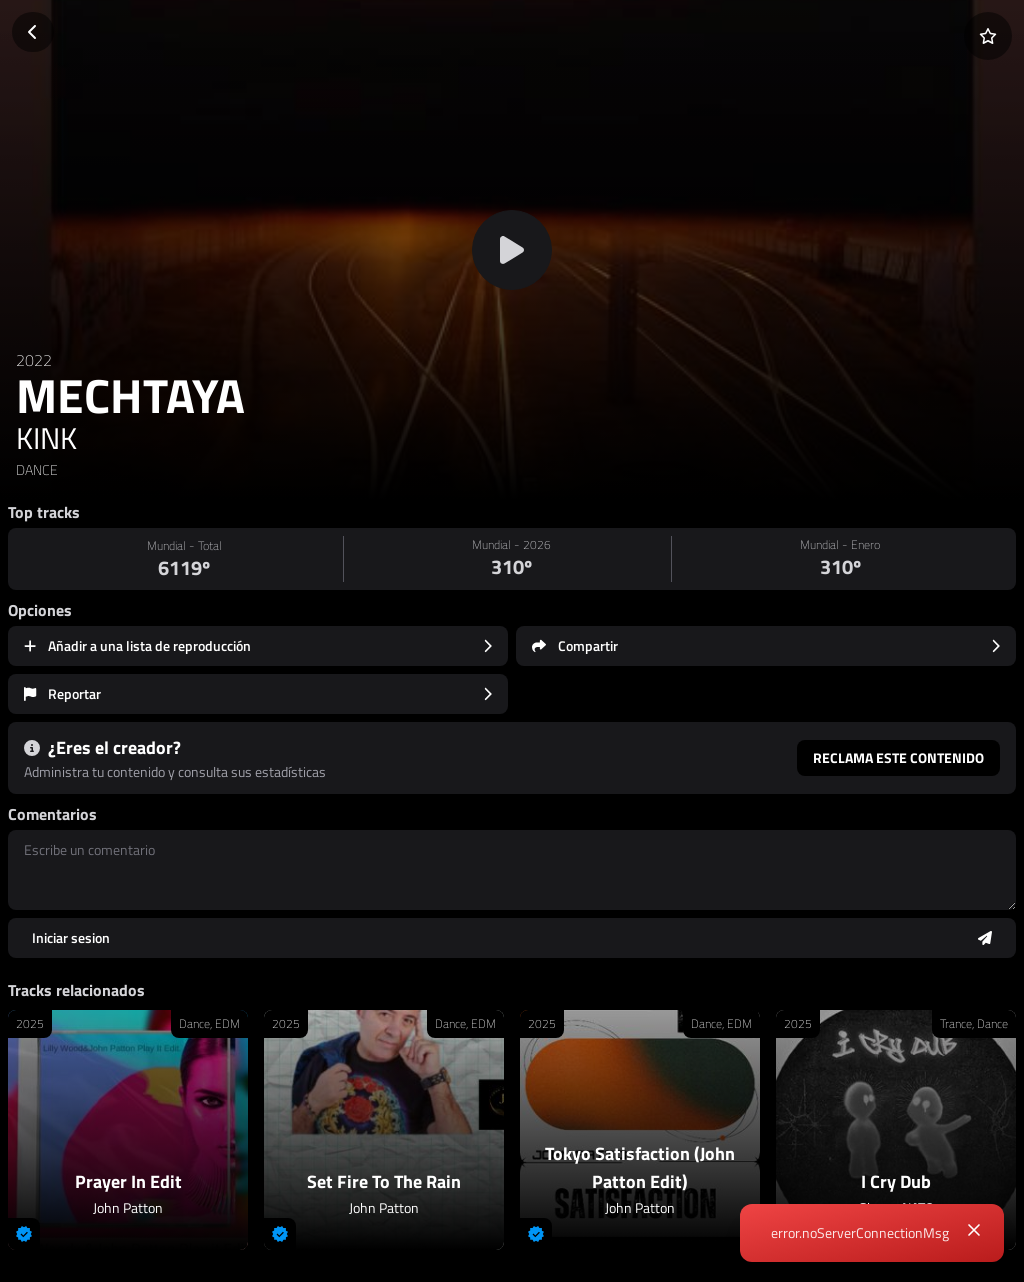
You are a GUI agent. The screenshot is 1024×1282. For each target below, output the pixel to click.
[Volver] (33, 32)
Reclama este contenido (898, 757)
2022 (34, 360)
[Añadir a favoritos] (988, 36)
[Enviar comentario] (512, 938)
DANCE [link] (37, 469)
